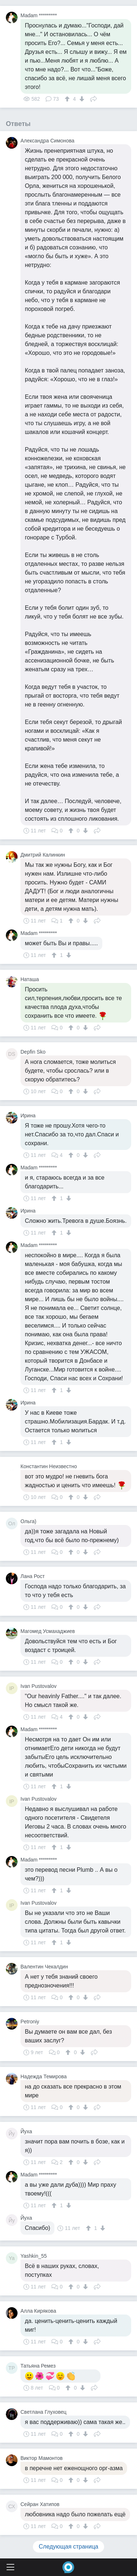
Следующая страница (68, 2546)
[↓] (80, 99)
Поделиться (93, 98)
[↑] (68, 99)
